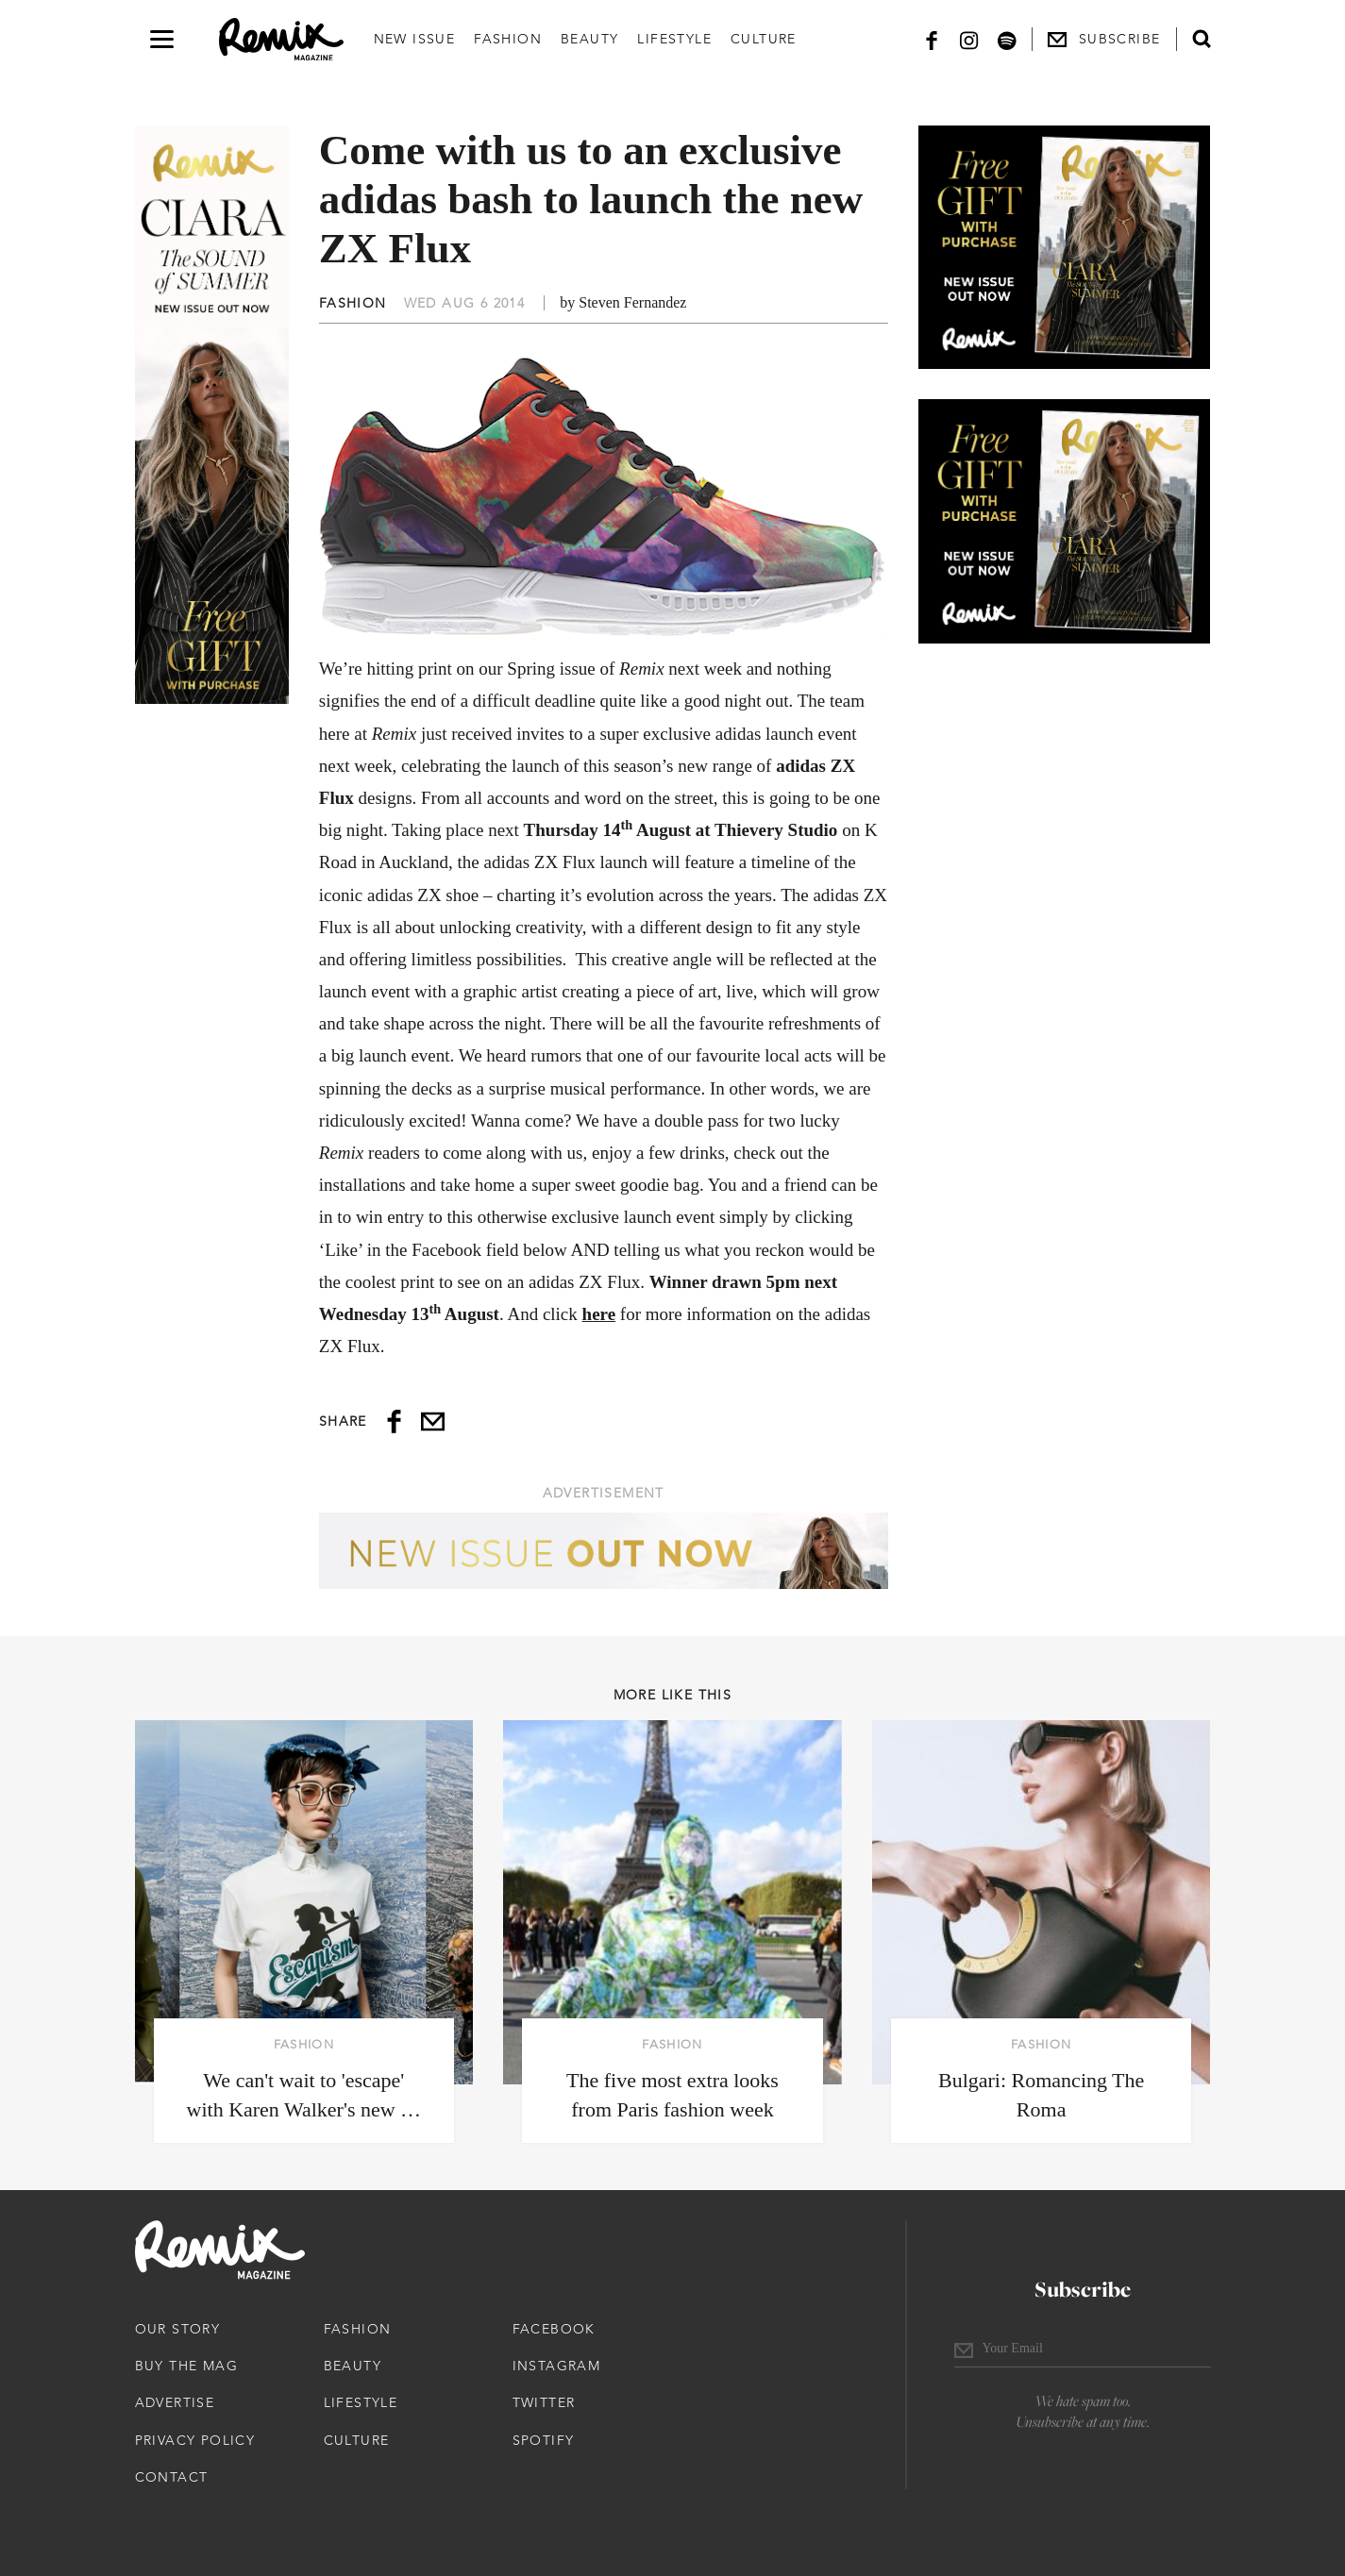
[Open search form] (1201, 38)
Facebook (554, 2328)
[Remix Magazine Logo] (281, 39)
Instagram (557, 2365)
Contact (172, 2476)
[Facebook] (931, 39)
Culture (764, 38)
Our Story (178, 2328)
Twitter (544, 2402)
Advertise (175, 2402)
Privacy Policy (195, 2440)
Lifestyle (674, 38)
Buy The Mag (186, 2365)
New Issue (415, 38)
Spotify (544, 2440)
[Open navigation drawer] (162, 39)
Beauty (589, 38)
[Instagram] (969, 39)
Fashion (508, 38)
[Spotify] (1007, 39)
